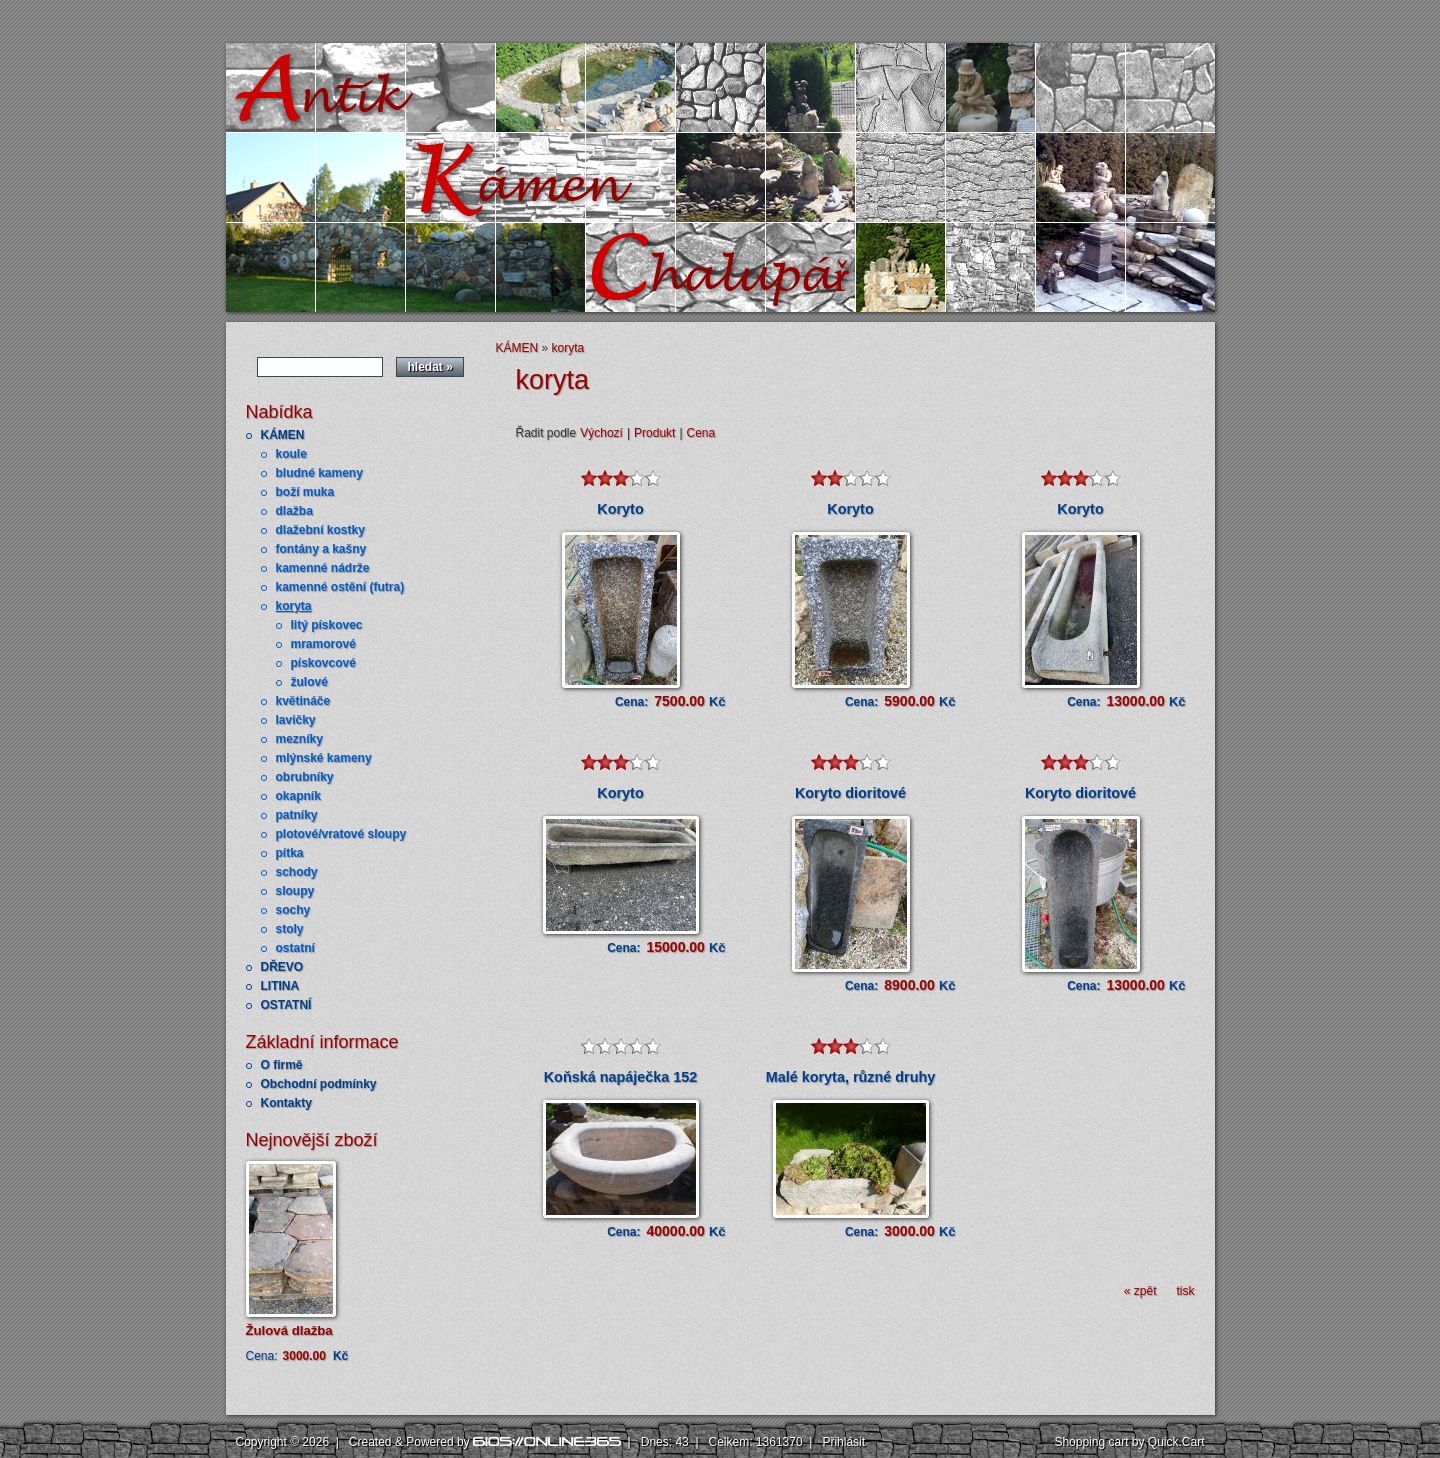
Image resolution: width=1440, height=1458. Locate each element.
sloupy (295, 891)
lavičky (296, 720)
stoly (290, 929)
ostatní (295, 948)
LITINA (280, 986)
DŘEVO (282, 967)
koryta (294, 606)
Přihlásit (843, 1442)
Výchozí (601, 433)
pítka (290, 853)
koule (291, 454)
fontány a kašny (321, 549)
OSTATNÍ (286, 1005)
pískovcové (323, 663)
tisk (1186, 1291)
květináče (303, 701)
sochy (293, 910)
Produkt (654, 433)
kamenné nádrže (323, 568)
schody (297, 872)
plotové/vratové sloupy (341, 834)
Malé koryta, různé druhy (851, 1077)
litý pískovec (327, 625)
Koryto (620, 509)
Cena (701, 433)
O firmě (282, 1065)
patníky (297, 815)
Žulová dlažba (289, 1330)
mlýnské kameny (324, 758)
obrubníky (305, 777)
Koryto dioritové (850, 793)
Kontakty (286, 1103)
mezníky (299, 739)
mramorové (323, 644)
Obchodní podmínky (319, 1084)
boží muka (305, 492)
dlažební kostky (320, 530)
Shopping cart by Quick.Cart (1129, 1442)
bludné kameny (319, 473)
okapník (298, 796)
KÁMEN (283, 435)
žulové (309, 682)
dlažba (294, 511)
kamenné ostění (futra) (340, 587)
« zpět (1140, 1291)
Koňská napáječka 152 (621, 1077)
